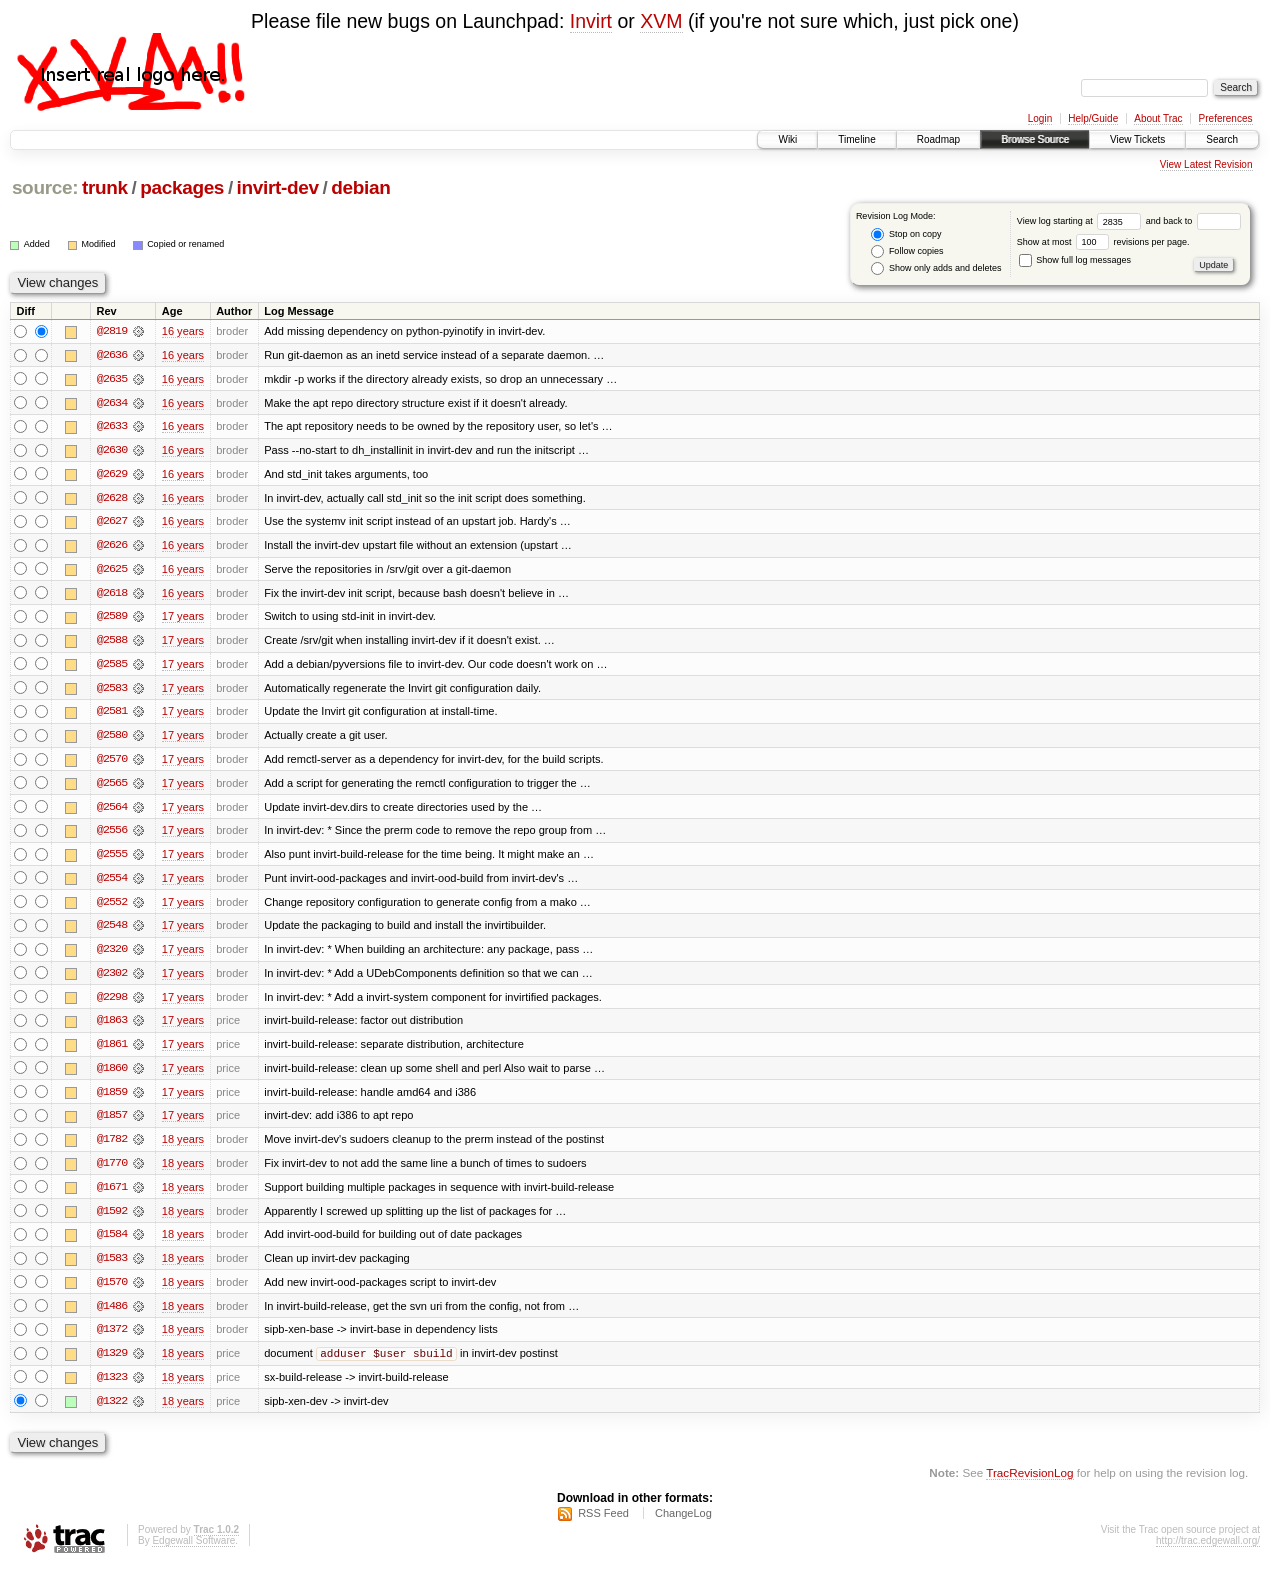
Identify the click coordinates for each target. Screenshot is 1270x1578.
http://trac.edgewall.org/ (1208, 1551)
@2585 (112, 667)
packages (182, 187)
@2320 (112, 955)
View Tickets (1137, 139)
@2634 (112, 403)
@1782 (112, 1147)
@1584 (112, 1243)
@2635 (112, 379)
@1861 (112, 1051)
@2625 (112, 571)
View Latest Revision (1206, 164)
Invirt (591, 21)
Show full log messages (1075, 260)
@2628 (112, 499)
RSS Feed (603, 1524)
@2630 (112, 451)
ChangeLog (683, 1524)
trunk (105, 187)
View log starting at (1081, 221)
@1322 (112, 1411)
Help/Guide (1093, 118)
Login (1040, 118)
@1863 (112, 1027)
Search (1222, 139)
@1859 (112, 1099)
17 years (183, 619)
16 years (183, 331)
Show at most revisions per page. (1103, 242)
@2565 (112, 787)
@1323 (112, 1387)
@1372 (112, 1339)
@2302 (112, 979)
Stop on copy (906, 234)
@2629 (112, 475)
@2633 (112, 427)
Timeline (856, 139)
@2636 (112, 355)
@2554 (112, 883)
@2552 (112, 907)
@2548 (112, 931)
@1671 (112, 1195)
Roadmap (938, 139)
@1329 (112, 1363)
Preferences (1226, 118)
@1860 (112, 1075)
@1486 (112, 1315)
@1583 (112, 1267)
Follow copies (907, 251)
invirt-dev (278, 187)
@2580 (112, 739)
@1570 (112, 1291)
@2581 (112, 715)
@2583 (112, 691)
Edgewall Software (193, 1551)
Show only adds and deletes (936, 268)
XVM (661, 21)
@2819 (112, 331)
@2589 (112, 619)
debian (360, 187)
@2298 (112, 1003)
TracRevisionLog (1029, 1483)
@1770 (112, 1171)
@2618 (112, 595)
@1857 (112, 1123)
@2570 (112, 763)
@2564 (112, 811)
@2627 (112, 523)
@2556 (112, 835)
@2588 (112, 643)
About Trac (1158, 118)
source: (45, 187)
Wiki (787, 139)
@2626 (112, 547)
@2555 (112, 859)
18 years (183, 1147)
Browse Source (1035, 139)
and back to (1193, 221)
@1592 (112, 1219)
